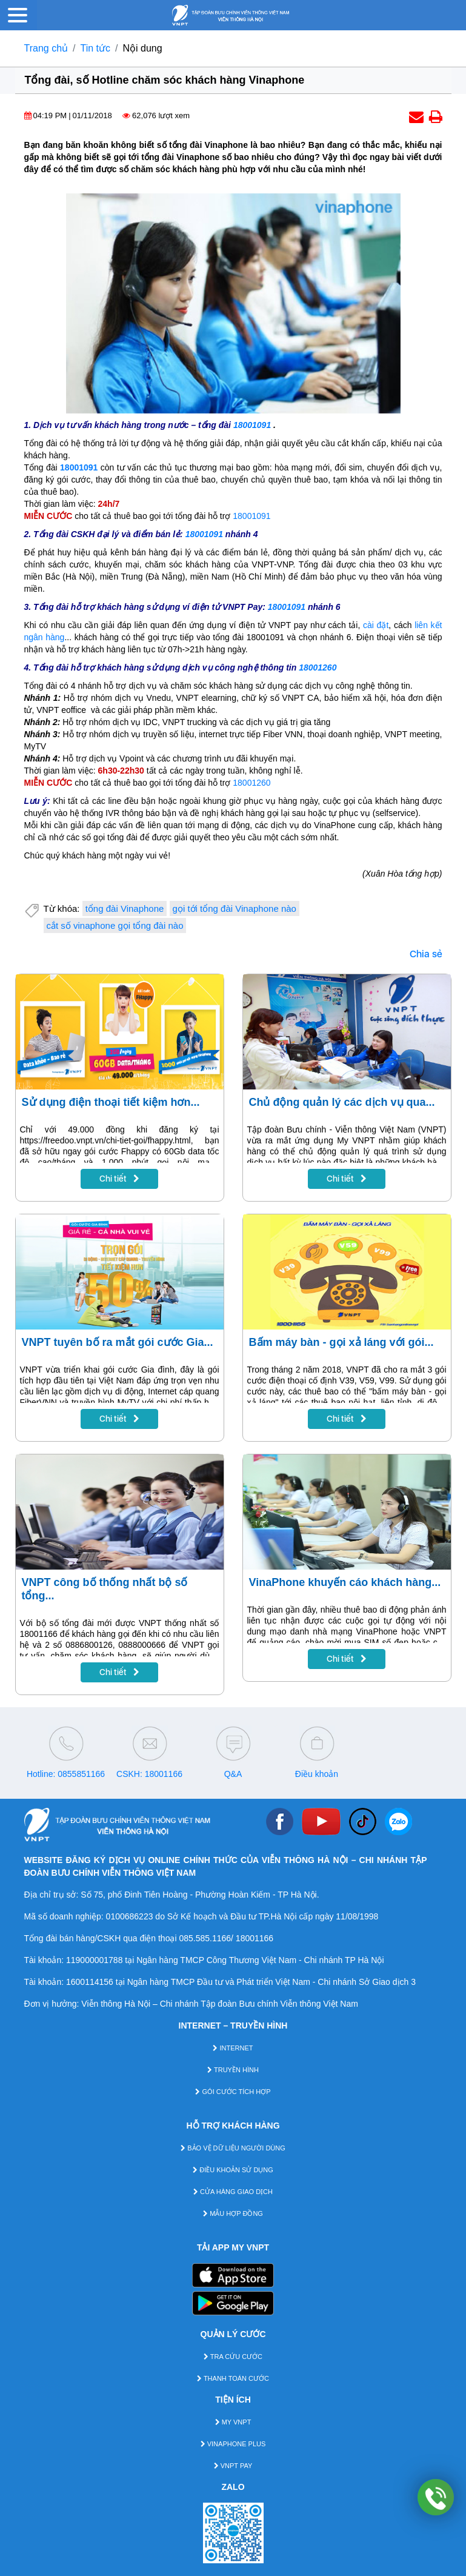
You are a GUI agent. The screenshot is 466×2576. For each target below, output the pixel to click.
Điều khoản (316, 1774)
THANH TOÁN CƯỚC (233, 2378)
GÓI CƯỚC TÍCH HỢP (232, 2091)
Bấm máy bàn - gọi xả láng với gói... (341, 1342)
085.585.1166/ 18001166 (226, 1938)
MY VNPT (233, 2422)
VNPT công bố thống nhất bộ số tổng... (105, 1589)
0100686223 (129, 1916)
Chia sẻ (426, 954)
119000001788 (94, 1960)
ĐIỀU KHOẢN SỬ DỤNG (233, 2169)
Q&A (233, 1774)
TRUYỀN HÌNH (233, 2069)
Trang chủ (46, 48)
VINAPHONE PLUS (233, 2443)
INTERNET (233, 2048)
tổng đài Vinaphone (124, 908)
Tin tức (96, 48)
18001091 (252, 425)
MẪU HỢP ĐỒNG (233, 2213)
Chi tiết (119, 1178)
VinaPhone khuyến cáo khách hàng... (345, 1582)
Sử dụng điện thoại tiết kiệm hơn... (111, 1102)
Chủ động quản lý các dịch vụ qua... (342, 1102)
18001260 (317, 667)
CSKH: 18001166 (149, 1774)
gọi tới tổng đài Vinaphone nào (234, 908)
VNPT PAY (233, 2465)
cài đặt (375, 625)
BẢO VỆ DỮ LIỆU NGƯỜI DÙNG (233, 2148)
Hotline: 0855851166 (66, 1774)
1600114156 (89, 1982)
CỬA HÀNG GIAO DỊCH (233, 2191)
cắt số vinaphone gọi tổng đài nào (115, 925)
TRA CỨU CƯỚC (233, 2356)
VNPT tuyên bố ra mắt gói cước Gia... (117, 1342)
